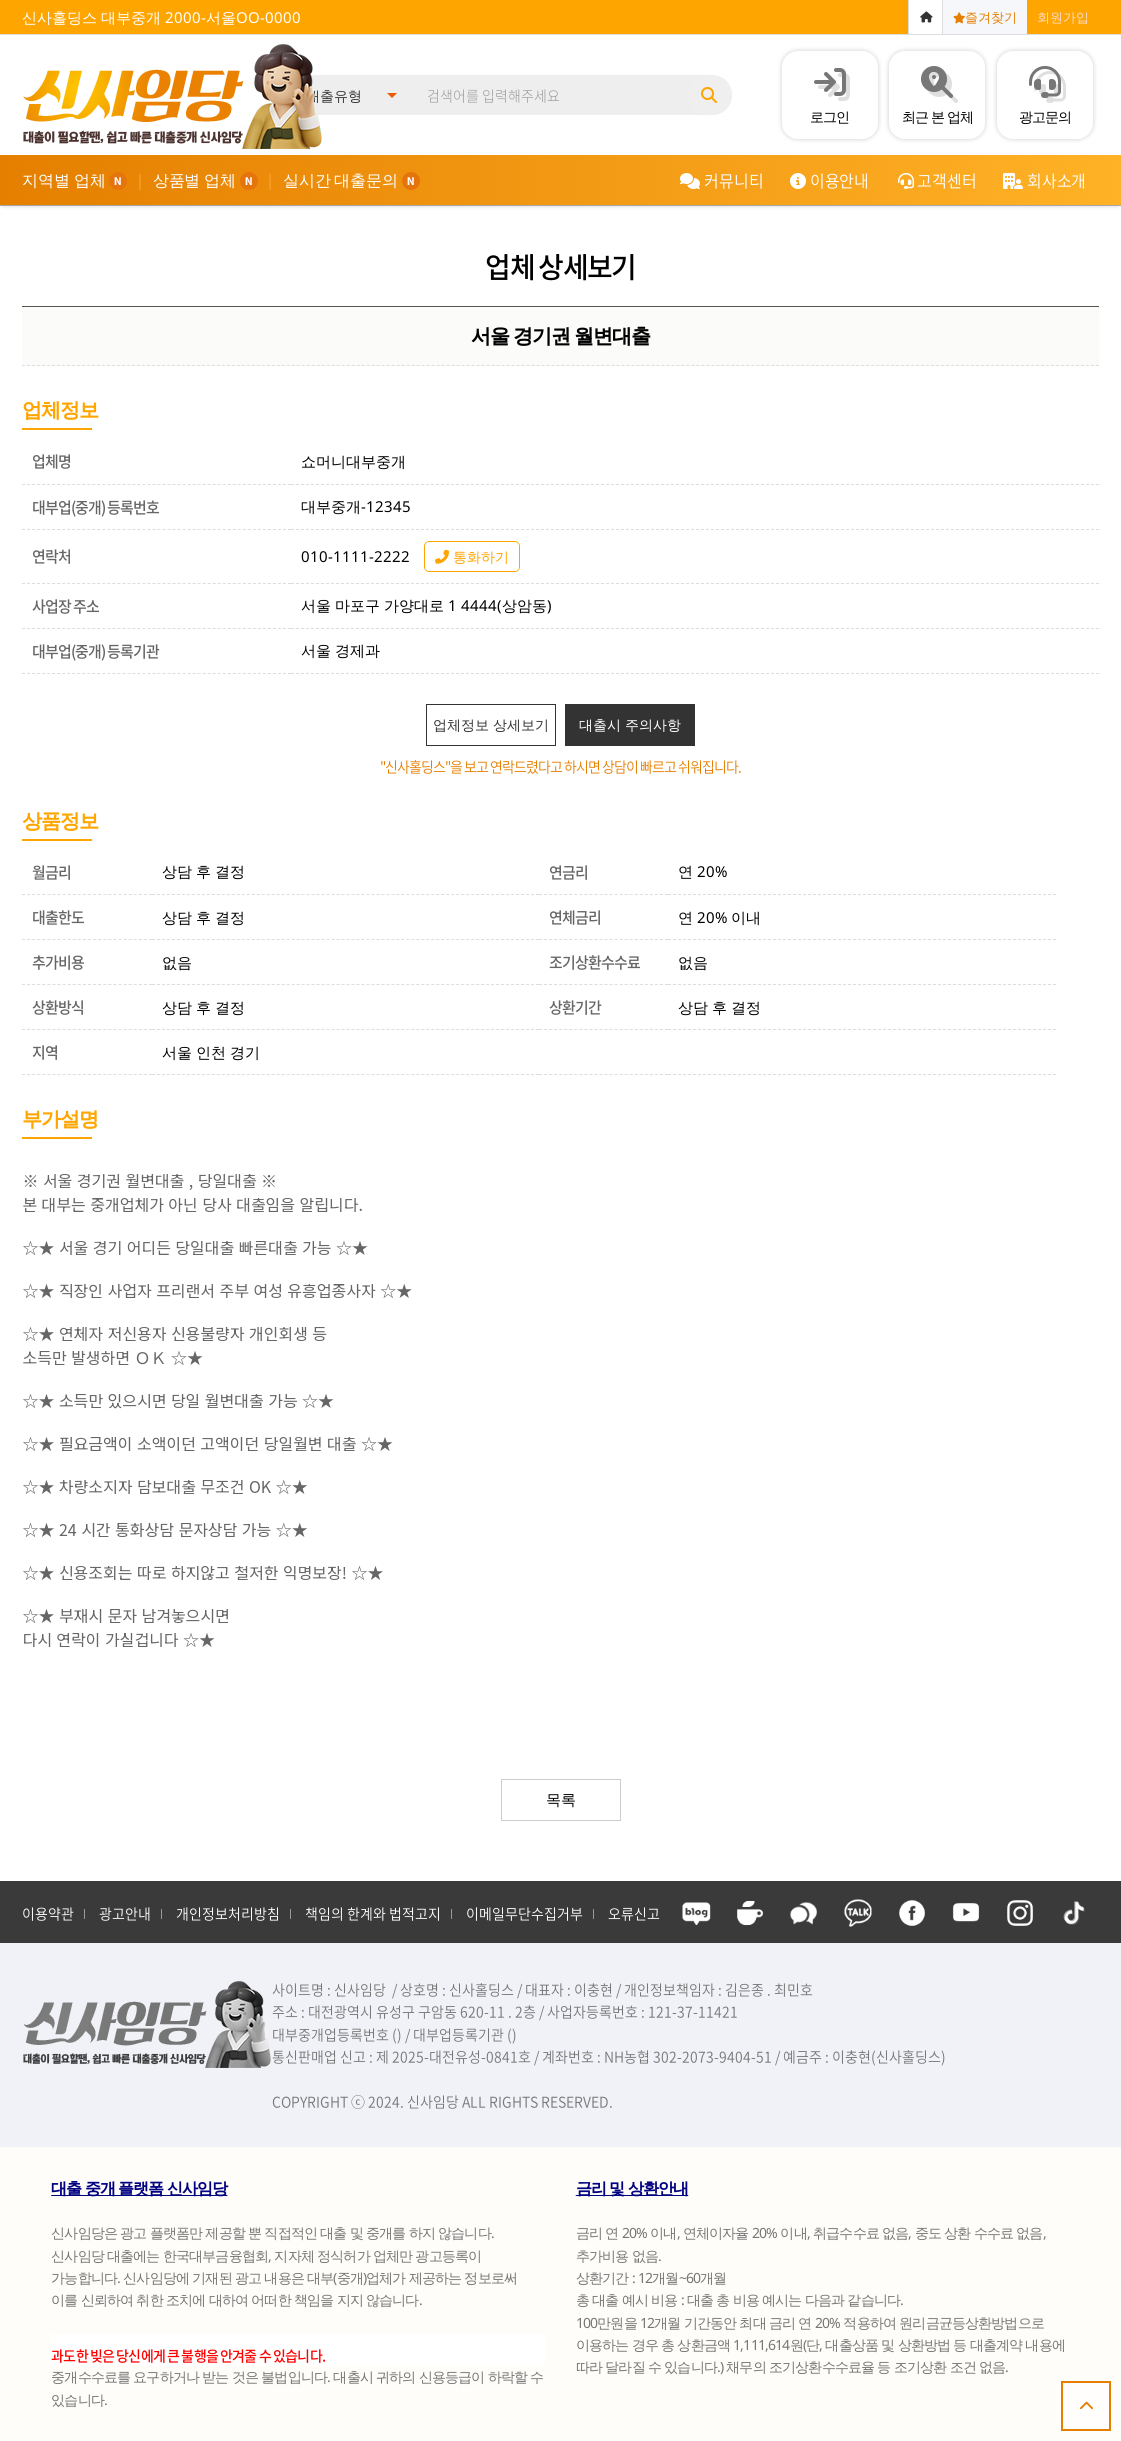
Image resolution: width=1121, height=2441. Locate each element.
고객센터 (937, 180)
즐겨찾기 (985, 17)
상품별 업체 (205, 180)
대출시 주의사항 (630, 724)
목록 (561, 1799)
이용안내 (829, 180)
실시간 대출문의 (351, 180)
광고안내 (125, 1913)
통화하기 (472, 556)
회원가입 (1063, 17)
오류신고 (634, 1913)
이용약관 (48, 1913)
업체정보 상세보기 (491, 724)
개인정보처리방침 (228, 1913)
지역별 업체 (74, 180)
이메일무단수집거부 (524, 1913)
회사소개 (1044, 180)
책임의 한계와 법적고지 (373, 1913)
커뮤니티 (721, 180)
